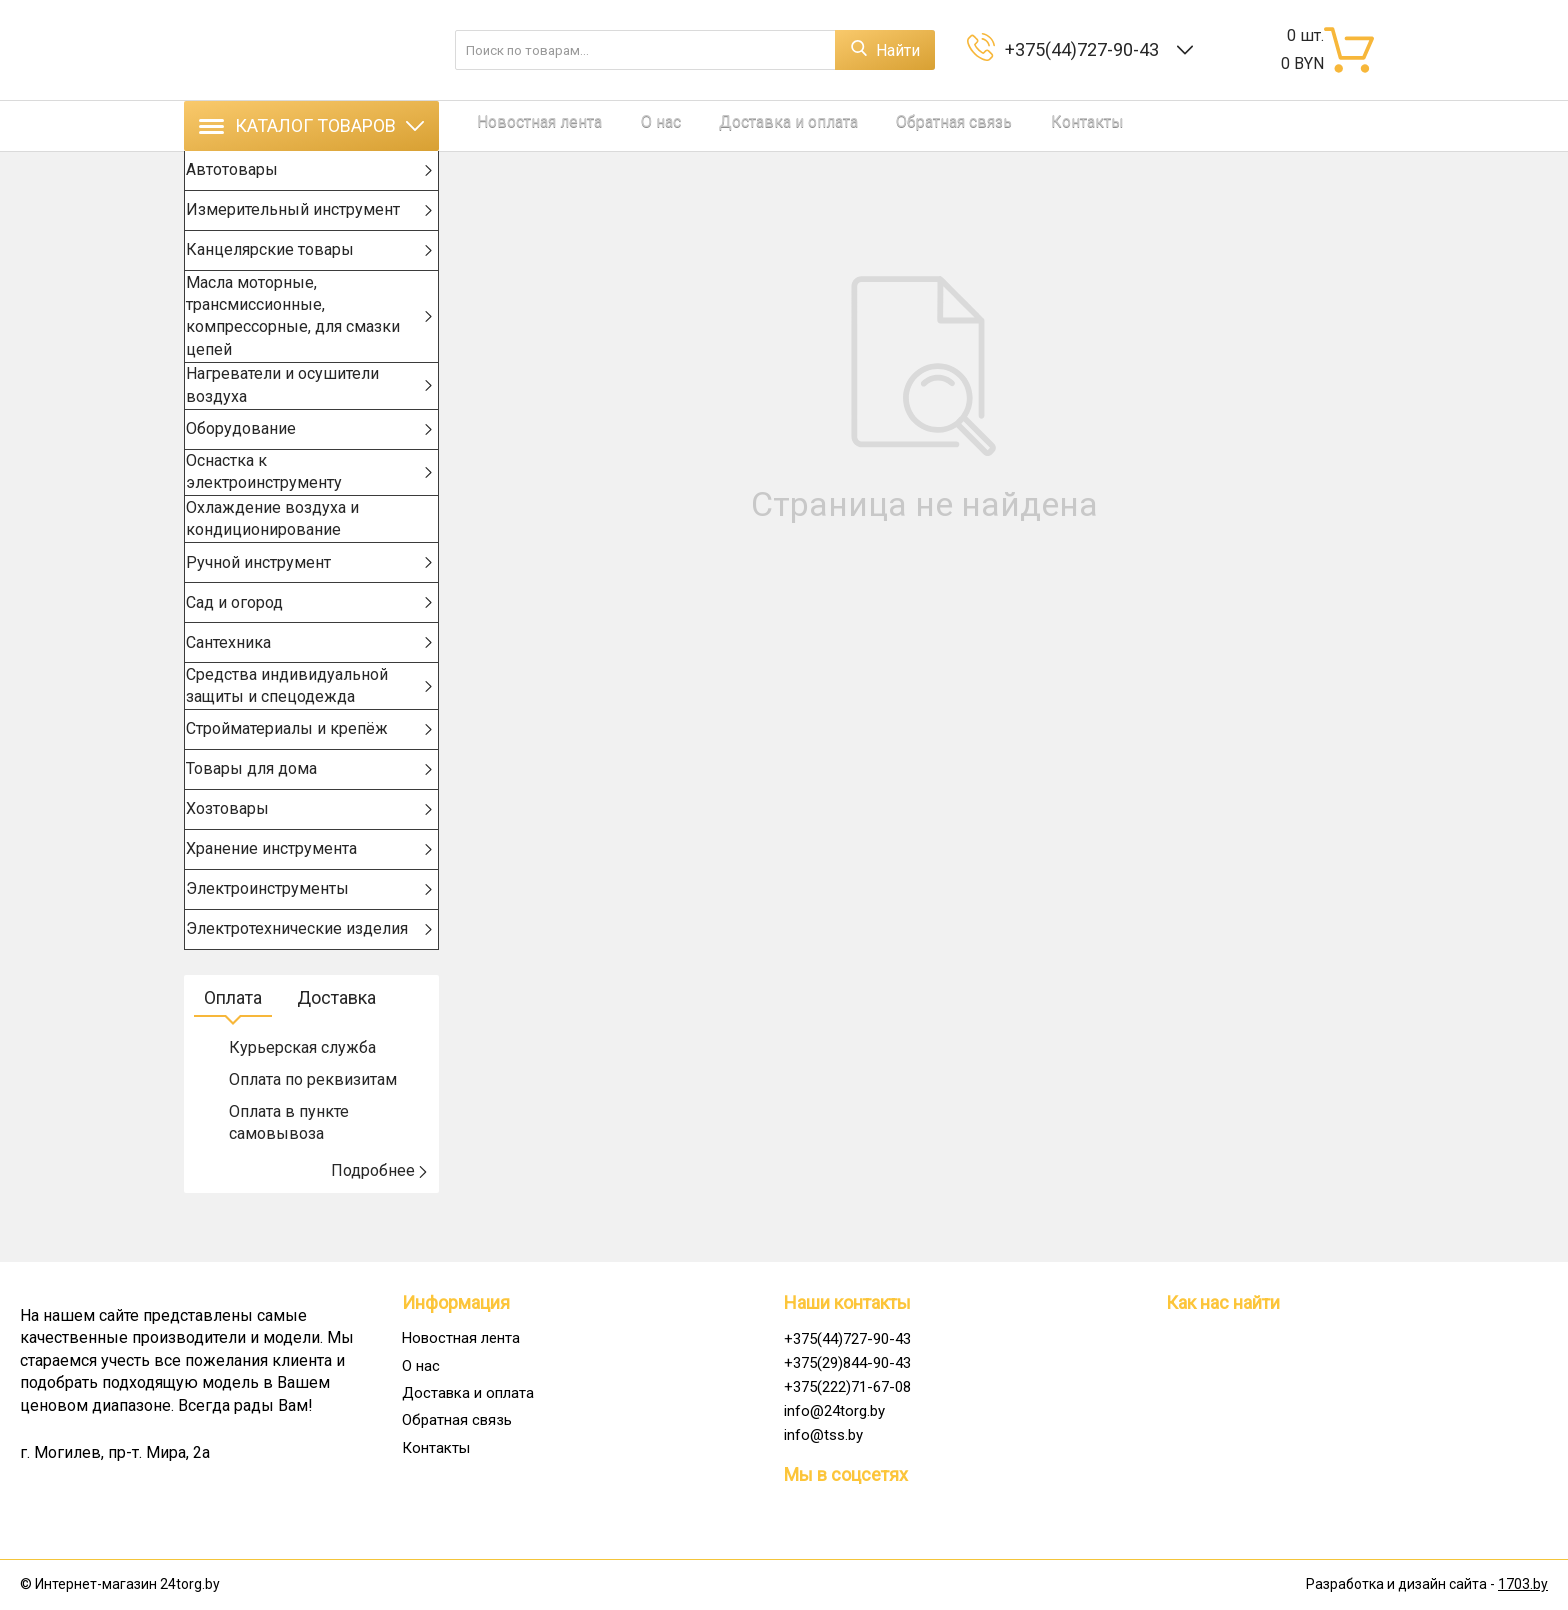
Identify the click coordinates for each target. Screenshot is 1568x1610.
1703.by (1523, 1585)
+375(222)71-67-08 (847, 1387)
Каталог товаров (311, 125)
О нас (634, 125)
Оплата (233, 1042)
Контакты (1020, 125)
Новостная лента (526, 125)
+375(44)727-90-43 (1086, 49)
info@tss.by (823, 1435)
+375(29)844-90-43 (847, 1363)
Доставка (336, 1042)
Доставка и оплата (748, 125)
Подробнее (380, 1215)
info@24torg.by (834, 1411)
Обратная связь (901, 125)
